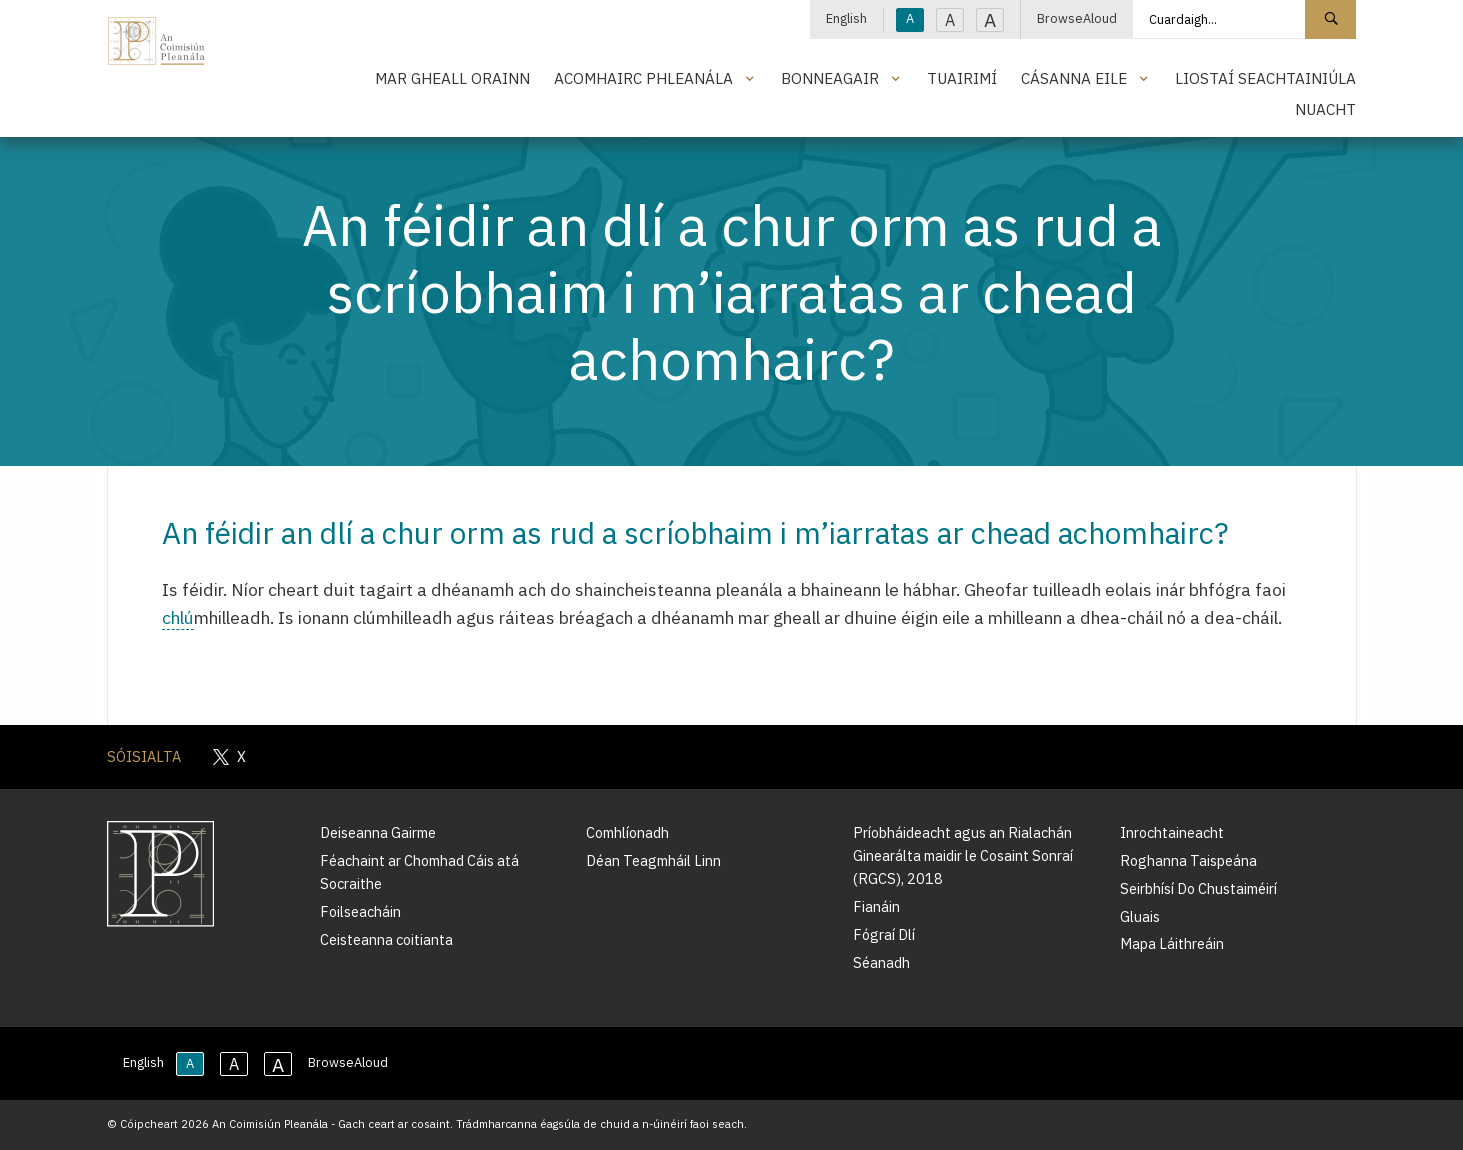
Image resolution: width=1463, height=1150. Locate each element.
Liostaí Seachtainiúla (1265, 78)
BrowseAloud (1077, 18)
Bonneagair (830, 78)
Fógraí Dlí (884, 934)
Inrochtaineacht (1172, 832)
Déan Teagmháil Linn (653, 860)
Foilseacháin (360, 911)
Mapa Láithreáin (1172, 943)
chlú (178, 617)
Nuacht (1325, 109)
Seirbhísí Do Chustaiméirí (1198, 888)
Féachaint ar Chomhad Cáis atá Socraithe (419, 872)
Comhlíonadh (627, 832)
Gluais (1140, 916)
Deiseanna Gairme (378, 832)
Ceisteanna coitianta (386, 939)
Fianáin (876, 906)
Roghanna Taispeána (1188, 860)
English (846, 18)
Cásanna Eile (1074, 78)
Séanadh (881, 962)
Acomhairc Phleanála (643, 78)
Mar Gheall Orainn (452, 78)
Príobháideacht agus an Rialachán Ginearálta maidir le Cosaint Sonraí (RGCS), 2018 (963, 855)
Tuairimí (962, 78)
